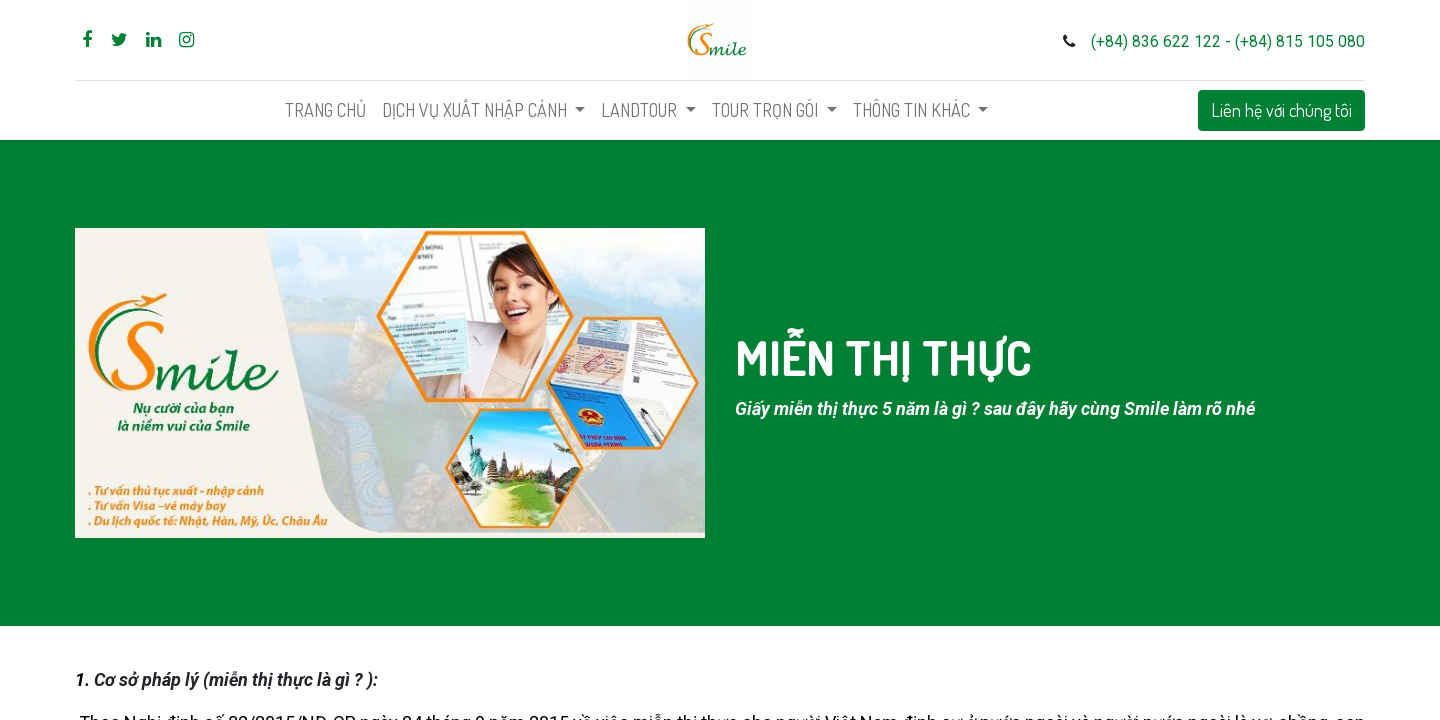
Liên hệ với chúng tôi (1281, 110)
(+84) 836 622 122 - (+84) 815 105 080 (1228, 41)
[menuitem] (325, 110)
